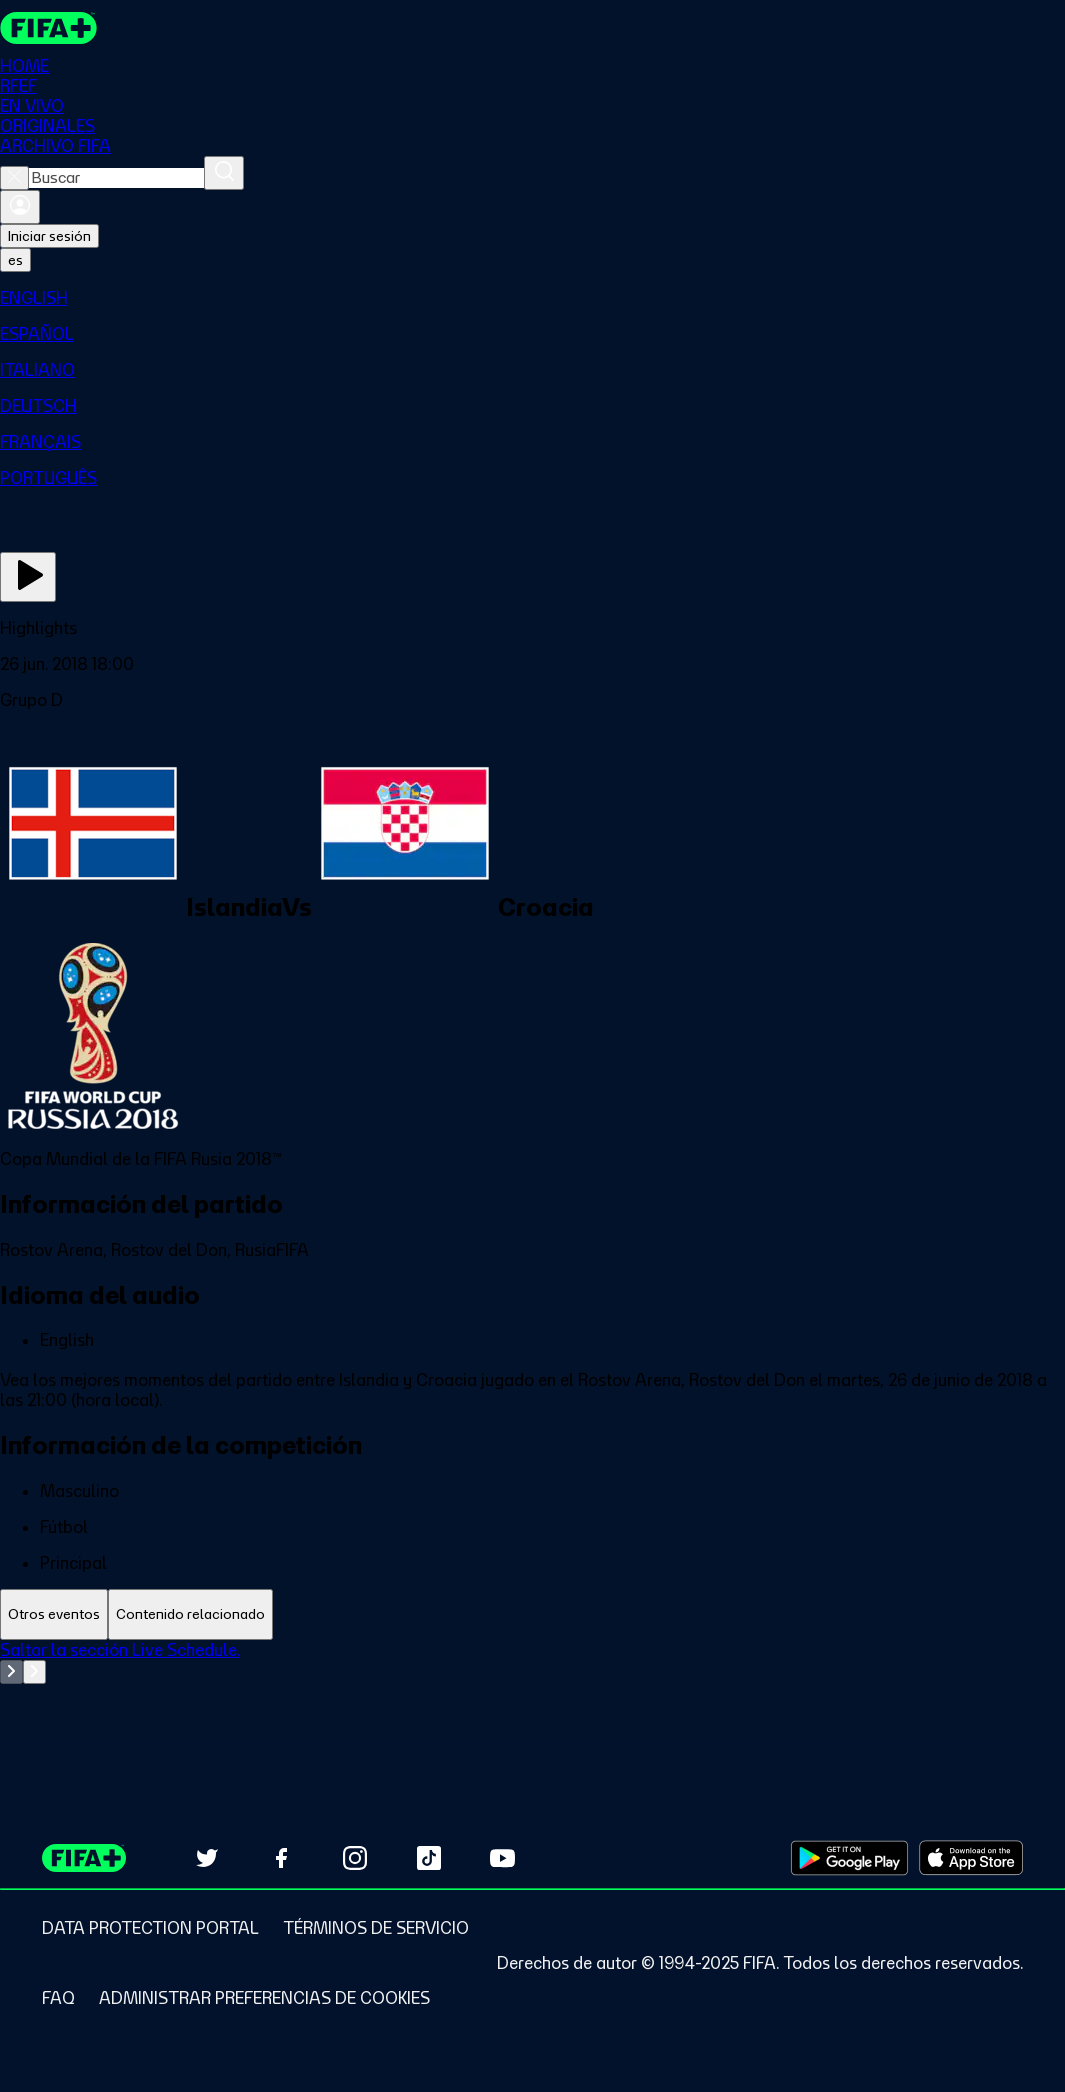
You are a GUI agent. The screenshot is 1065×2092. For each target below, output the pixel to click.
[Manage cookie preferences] (264, 1998)
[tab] (54, 1614)
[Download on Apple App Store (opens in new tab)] (971, 1858)
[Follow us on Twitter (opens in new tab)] (207, 1858)
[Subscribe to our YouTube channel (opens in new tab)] (503, 1858)
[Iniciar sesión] (20, 207)
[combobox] (116, 178)
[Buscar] (224, 173)
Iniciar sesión (49, 236)
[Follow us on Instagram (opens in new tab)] (355, 1858)
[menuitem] (532, 298)
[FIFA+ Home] (48, 28)
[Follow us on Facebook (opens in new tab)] (281, 1858)
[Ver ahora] (28, 577)
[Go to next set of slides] (34, 1672)
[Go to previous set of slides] (11, 1672)
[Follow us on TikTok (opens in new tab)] (429, 1858)
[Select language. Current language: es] (15, 260)
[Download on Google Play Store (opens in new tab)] (849, 1858)
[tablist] (532, 1614)
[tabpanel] (532, 1690)
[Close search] (14, 178)
